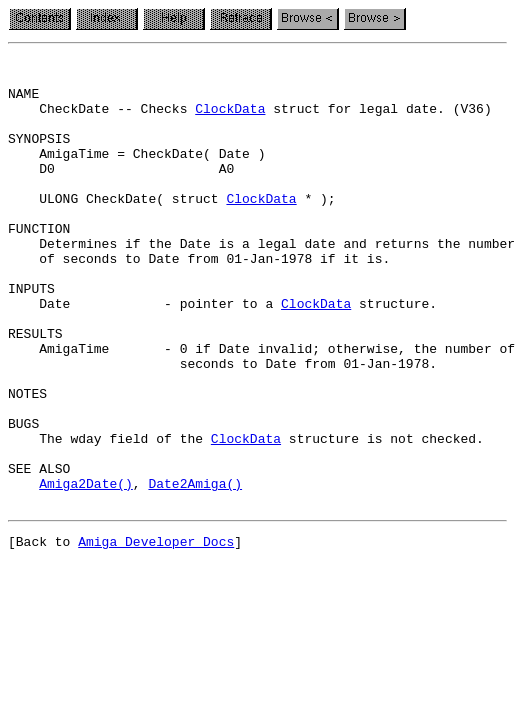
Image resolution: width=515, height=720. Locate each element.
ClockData (230, 120)
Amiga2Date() (86, 570)
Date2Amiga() (195, 570)
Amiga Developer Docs (156, 634)
